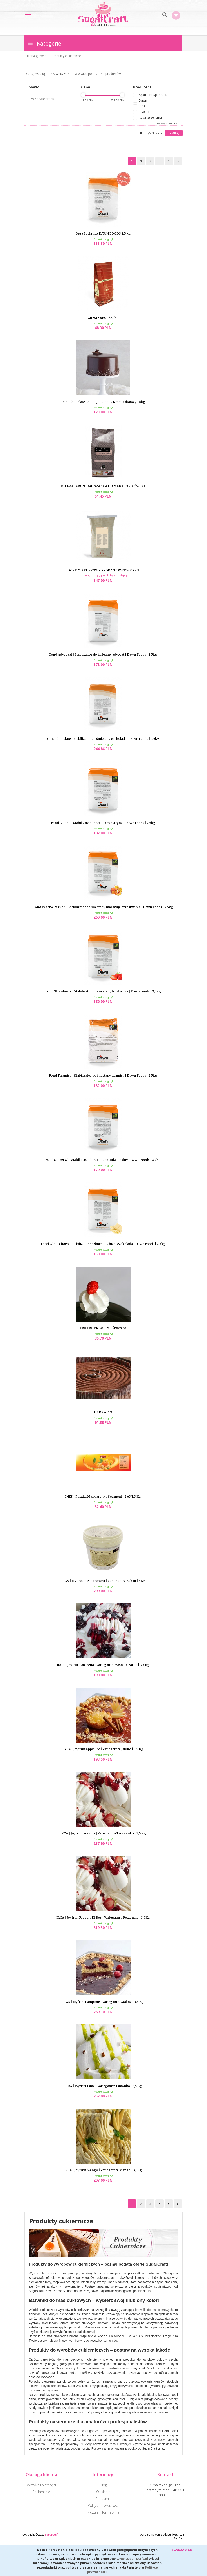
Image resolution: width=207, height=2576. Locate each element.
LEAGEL (144, 112)
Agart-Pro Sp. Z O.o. (153, 95)
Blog (103, 2485)
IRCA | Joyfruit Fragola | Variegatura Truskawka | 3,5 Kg (103, 1833)
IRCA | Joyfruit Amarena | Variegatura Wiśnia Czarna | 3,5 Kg (103, 1665)
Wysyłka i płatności (41, 2485)
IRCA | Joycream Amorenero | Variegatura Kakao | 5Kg (103, 1581)
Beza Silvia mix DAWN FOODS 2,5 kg (103, 233)
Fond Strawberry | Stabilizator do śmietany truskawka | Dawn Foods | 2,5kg (103, 991)
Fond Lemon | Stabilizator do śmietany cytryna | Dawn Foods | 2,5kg (103, 823)
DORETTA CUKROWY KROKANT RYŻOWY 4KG (103, 570)
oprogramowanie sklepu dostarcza (162, 2534)
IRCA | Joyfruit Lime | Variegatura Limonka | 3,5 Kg (103, 2086)
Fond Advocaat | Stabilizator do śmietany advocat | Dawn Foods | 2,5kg (103, 654)
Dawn (143, 100)
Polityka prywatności (103, 2505)
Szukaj (173, 133)
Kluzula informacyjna (103, 2512)
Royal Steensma (150, 117)
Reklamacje (41, 2491)
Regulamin (103, 2498)
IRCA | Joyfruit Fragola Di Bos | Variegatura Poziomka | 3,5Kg (103, 1918)
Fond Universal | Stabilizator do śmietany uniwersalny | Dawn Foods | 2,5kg (103, 1160)
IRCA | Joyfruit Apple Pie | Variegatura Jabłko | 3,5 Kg (103, 1749)
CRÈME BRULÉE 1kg (103, 318)
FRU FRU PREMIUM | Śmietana (103, 1328)
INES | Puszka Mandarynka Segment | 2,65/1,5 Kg (103, 1497)
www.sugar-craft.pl (132, 2558)
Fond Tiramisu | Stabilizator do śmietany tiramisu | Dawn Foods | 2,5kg (103, 1075)
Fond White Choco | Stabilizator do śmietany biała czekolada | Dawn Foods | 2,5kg (103, 1244)
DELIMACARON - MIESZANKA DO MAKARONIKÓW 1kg (103, 486)
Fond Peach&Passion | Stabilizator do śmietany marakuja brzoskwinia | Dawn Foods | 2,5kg (103, 907)
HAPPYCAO (103, 1412)
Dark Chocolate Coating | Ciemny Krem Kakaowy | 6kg (103, 402)
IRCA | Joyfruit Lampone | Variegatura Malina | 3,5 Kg (103, 2002)
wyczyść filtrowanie (167, 123)
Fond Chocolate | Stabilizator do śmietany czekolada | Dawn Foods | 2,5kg (103, 739)
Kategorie (44, 43)
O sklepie (103, 2491)
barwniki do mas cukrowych (154, 2310)
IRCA (142, 106)
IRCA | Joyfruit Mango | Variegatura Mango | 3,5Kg (103, 2170)
